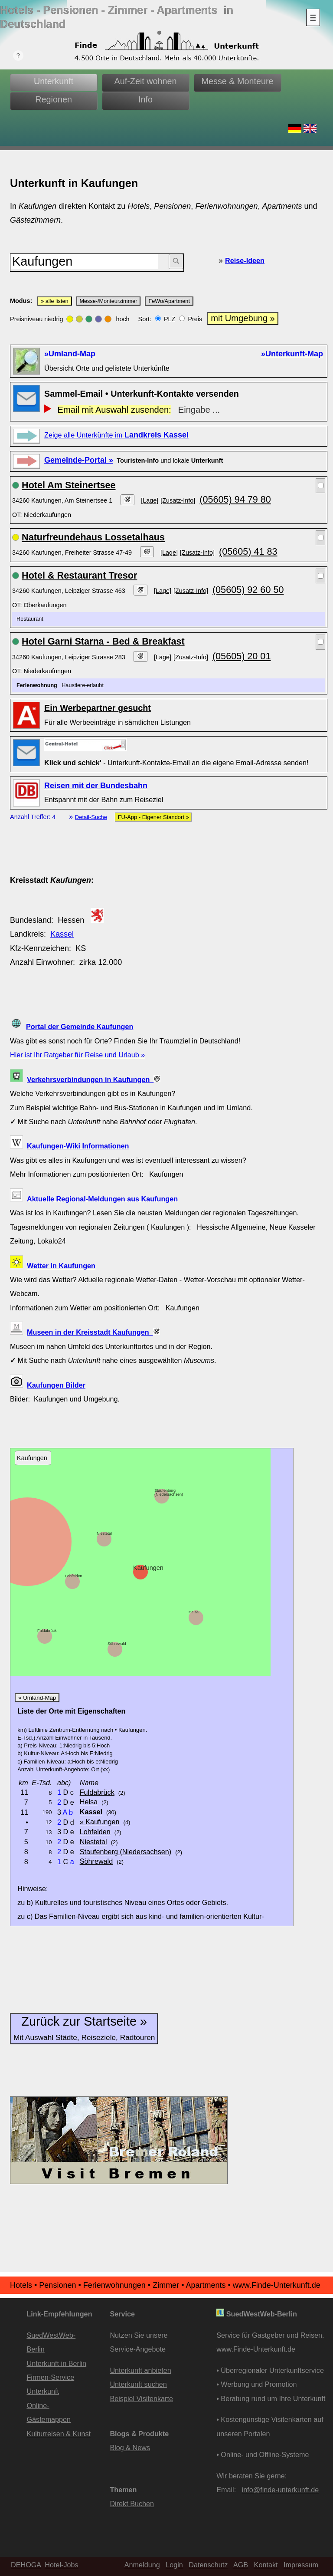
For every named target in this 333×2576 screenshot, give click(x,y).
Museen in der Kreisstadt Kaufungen (93, 1332)
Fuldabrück (47, 1631)
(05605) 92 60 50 (248, 589)
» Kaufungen (100, 1822)
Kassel (62, 934)
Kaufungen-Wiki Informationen (78, 1146)
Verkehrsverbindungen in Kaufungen (93, 1079)
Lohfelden (73, 1576)
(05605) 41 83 (248, 551)
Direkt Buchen (132, 2503)
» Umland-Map (37, 1697)
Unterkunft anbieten (140, 2370)
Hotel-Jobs (61, 2565)
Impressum (301, 2565)
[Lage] (149, 500)
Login (174, 2565)
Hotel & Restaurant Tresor (79, 575)
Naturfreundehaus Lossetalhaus (93, 537)
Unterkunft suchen (138, 2384)
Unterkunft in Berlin (56, 2363)
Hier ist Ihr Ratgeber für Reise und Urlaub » (77, 1055)
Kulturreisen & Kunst (58, 2434)
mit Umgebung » (243, 318)
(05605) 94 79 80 (235, 499)
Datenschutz (208, 2565)
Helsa (194, 1612)
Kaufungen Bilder (56, 1385)
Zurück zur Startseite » (84, 2028)
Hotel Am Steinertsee (68, 485)
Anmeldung (142, 2565)
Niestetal (104, 1533)
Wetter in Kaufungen (61, 1266)
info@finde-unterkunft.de (280, 2490)
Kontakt (266, 2565)
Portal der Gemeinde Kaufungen (79, 1026)
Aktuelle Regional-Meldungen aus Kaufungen (102, 1199)
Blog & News (130, 2447)
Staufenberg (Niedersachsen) (168, 1492)
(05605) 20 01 (241, 656)
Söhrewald (117, 1644)
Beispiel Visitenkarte (141, 2398)
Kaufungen (148, 1567)
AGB (240, 2565)
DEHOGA (26, 2565)
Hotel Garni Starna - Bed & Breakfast (103, 641)
